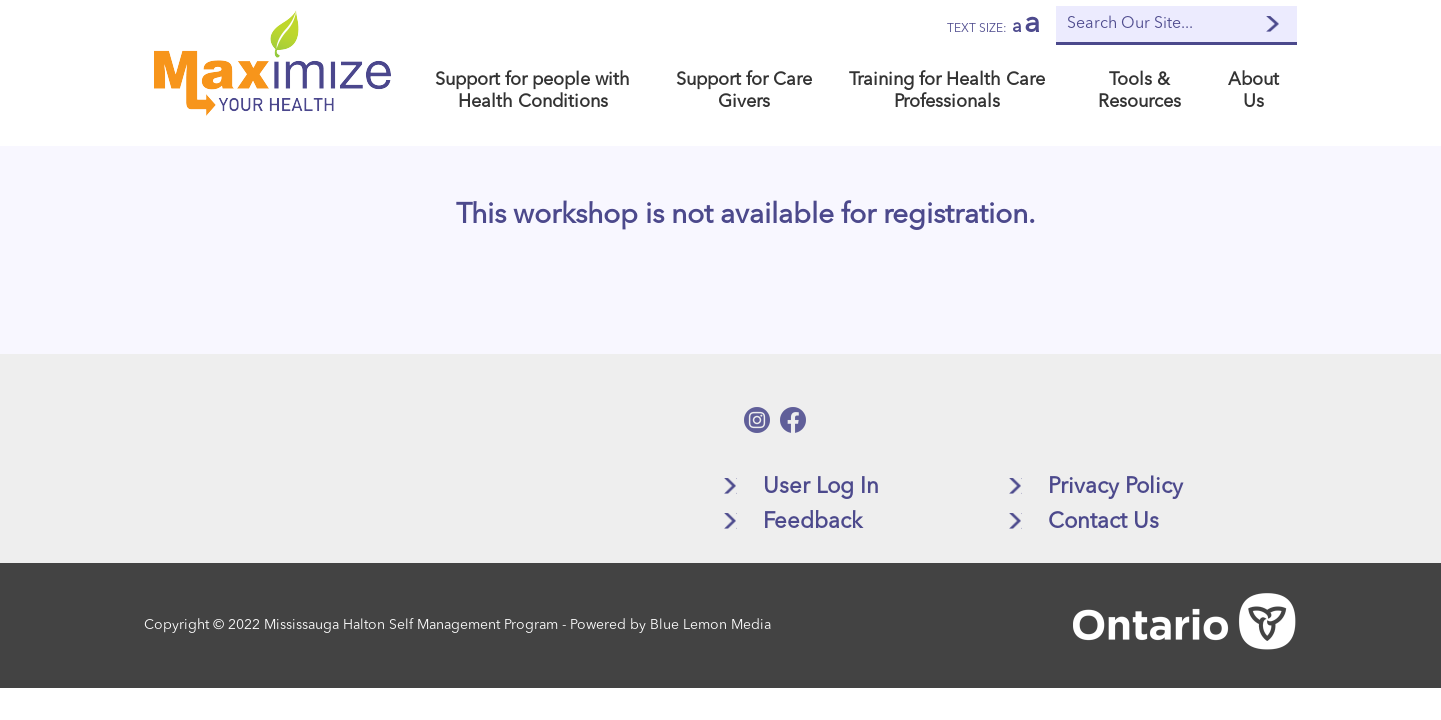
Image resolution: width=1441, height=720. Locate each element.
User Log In (821, 487)
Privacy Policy (1115, 487)
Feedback (812, 522)
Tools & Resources (1139, 91)
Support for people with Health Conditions (532, 91)
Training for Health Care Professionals (947, 91)
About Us (1253, 91)
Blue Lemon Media (710, 625)
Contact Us (1103, 522)
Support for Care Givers (744, 91)
